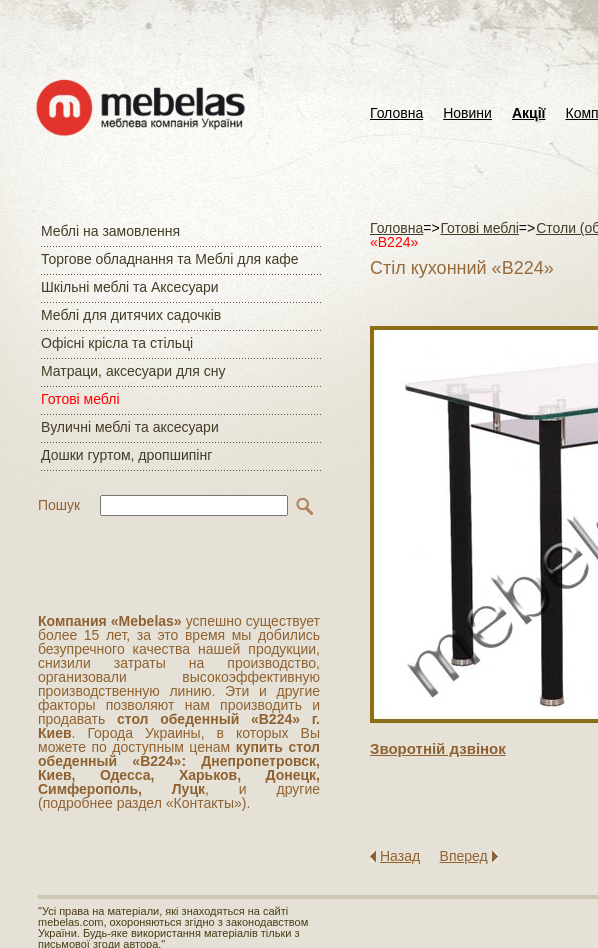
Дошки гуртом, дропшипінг (126, 455)
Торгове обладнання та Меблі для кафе (170, 259)
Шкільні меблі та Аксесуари (130, 287)
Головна (396, 113)
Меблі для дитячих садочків (131, 315)
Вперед (464, 856)
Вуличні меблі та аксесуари (130, 427)
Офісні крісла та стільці (117, 343)
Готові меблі (80, 399)
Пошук (59, 505)
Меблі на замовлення (110, 231)
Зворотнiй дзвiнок (438, 748)
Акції (529, 113)
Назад (400, 856)
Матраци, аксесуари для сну (133, 371)
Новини (467, 113)
